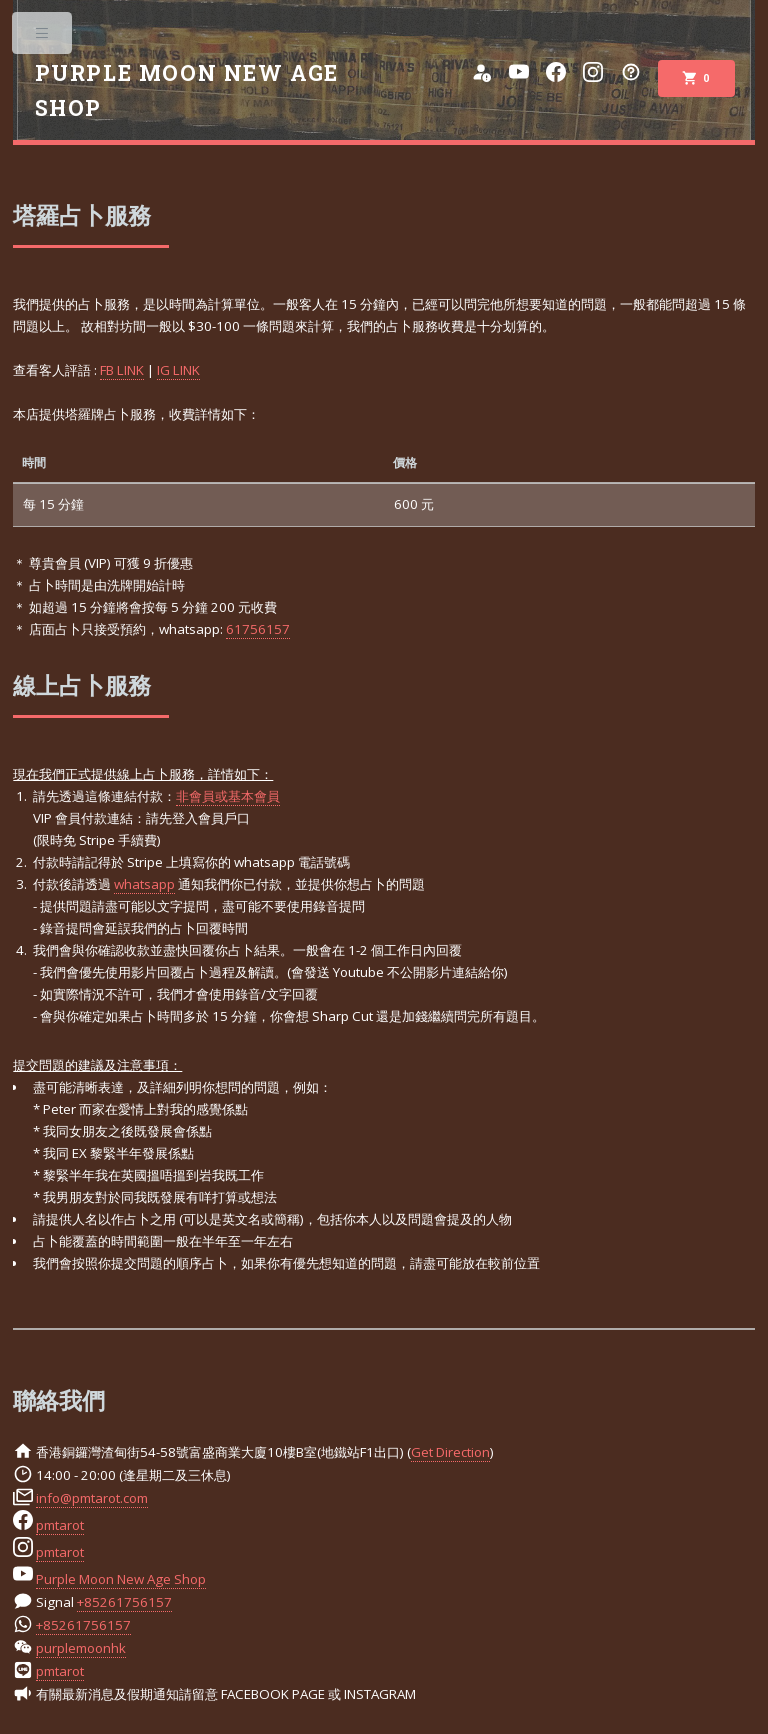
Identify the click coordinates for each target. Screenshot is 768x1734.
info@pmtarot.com (92, 1498)
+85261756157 (124, 1602)
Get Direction (450, 1452)
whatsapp (144, 884)
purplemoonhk (81, 1648)
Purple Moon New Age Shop (121, 1579)
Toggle (43, 37)
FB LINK (122, 370)
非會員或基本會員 (228, 796)
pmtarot (60, 1525)
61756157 (258, 629)
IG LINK (178, 370)
